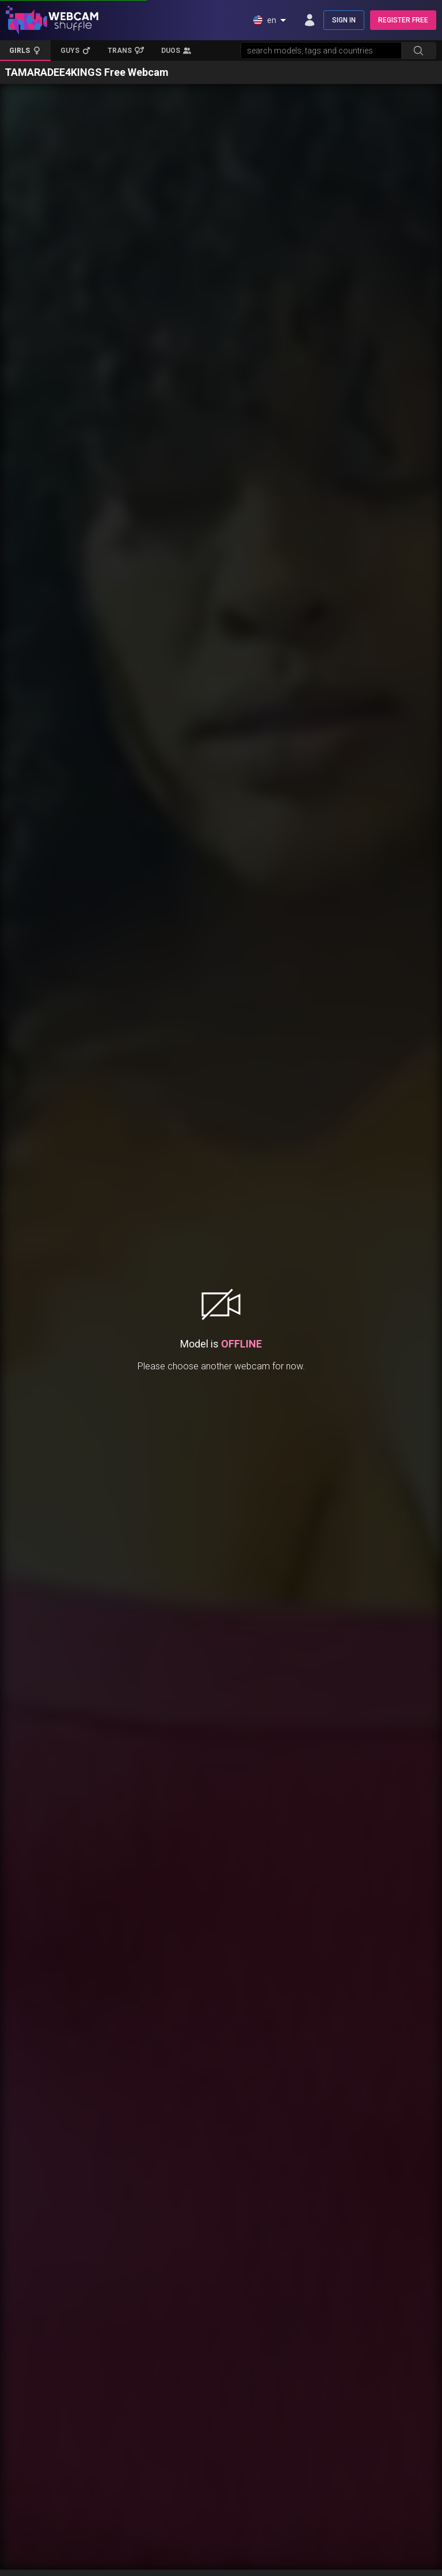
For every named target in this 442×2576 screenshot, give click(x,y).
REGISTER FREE (403, 20)
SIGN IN (344, 20)
